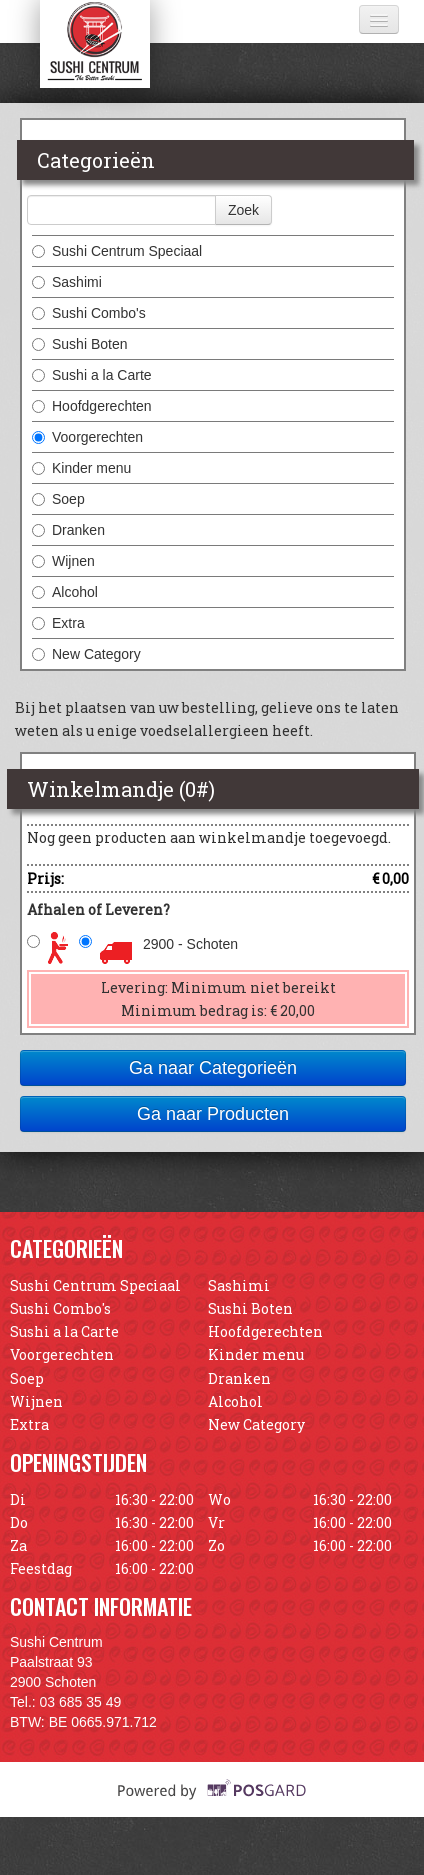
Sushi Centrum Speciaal (117, 251)
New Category (86, 654)
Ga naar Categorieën (213, 1068)
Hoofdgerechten (92, 406)
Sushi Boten (80, 344)
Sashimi (67, 282)
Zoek (243, 210)
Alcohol (65, 592)
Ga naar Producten (213, 1114)
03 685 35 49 (81, 1702)
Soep (58, 499)
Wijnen (63, 561)
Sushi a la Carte (92, 375)
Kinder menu (81, 468)
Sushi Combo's (89, 313)
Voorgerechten (87, 437)
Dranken (68, 530)
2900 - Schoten (190, 944)
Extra (58, 623)
